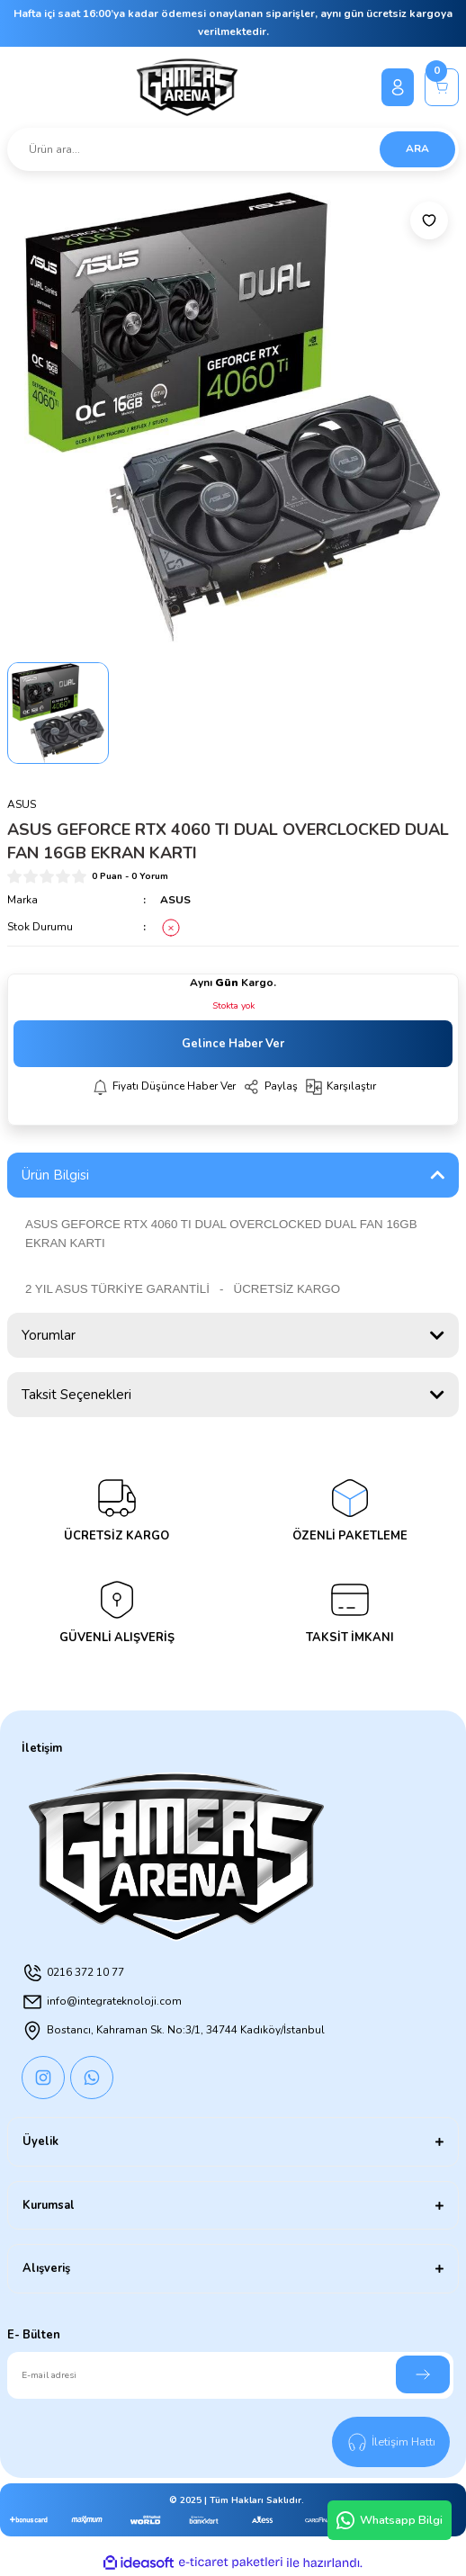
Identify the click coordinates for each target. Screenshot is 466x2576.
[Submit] (423, 2374)
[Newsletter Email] (230, 2375)
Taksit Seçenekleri (76, 1395)
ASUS (175, 900)
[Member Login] (397, 87)
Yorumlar (49, 1335)
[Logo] (187, 87)
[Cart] (442, 87)
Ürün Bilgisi (55, 1175)
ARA (417, 148)
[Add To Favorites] (429, 220)
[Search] (233, 149)
